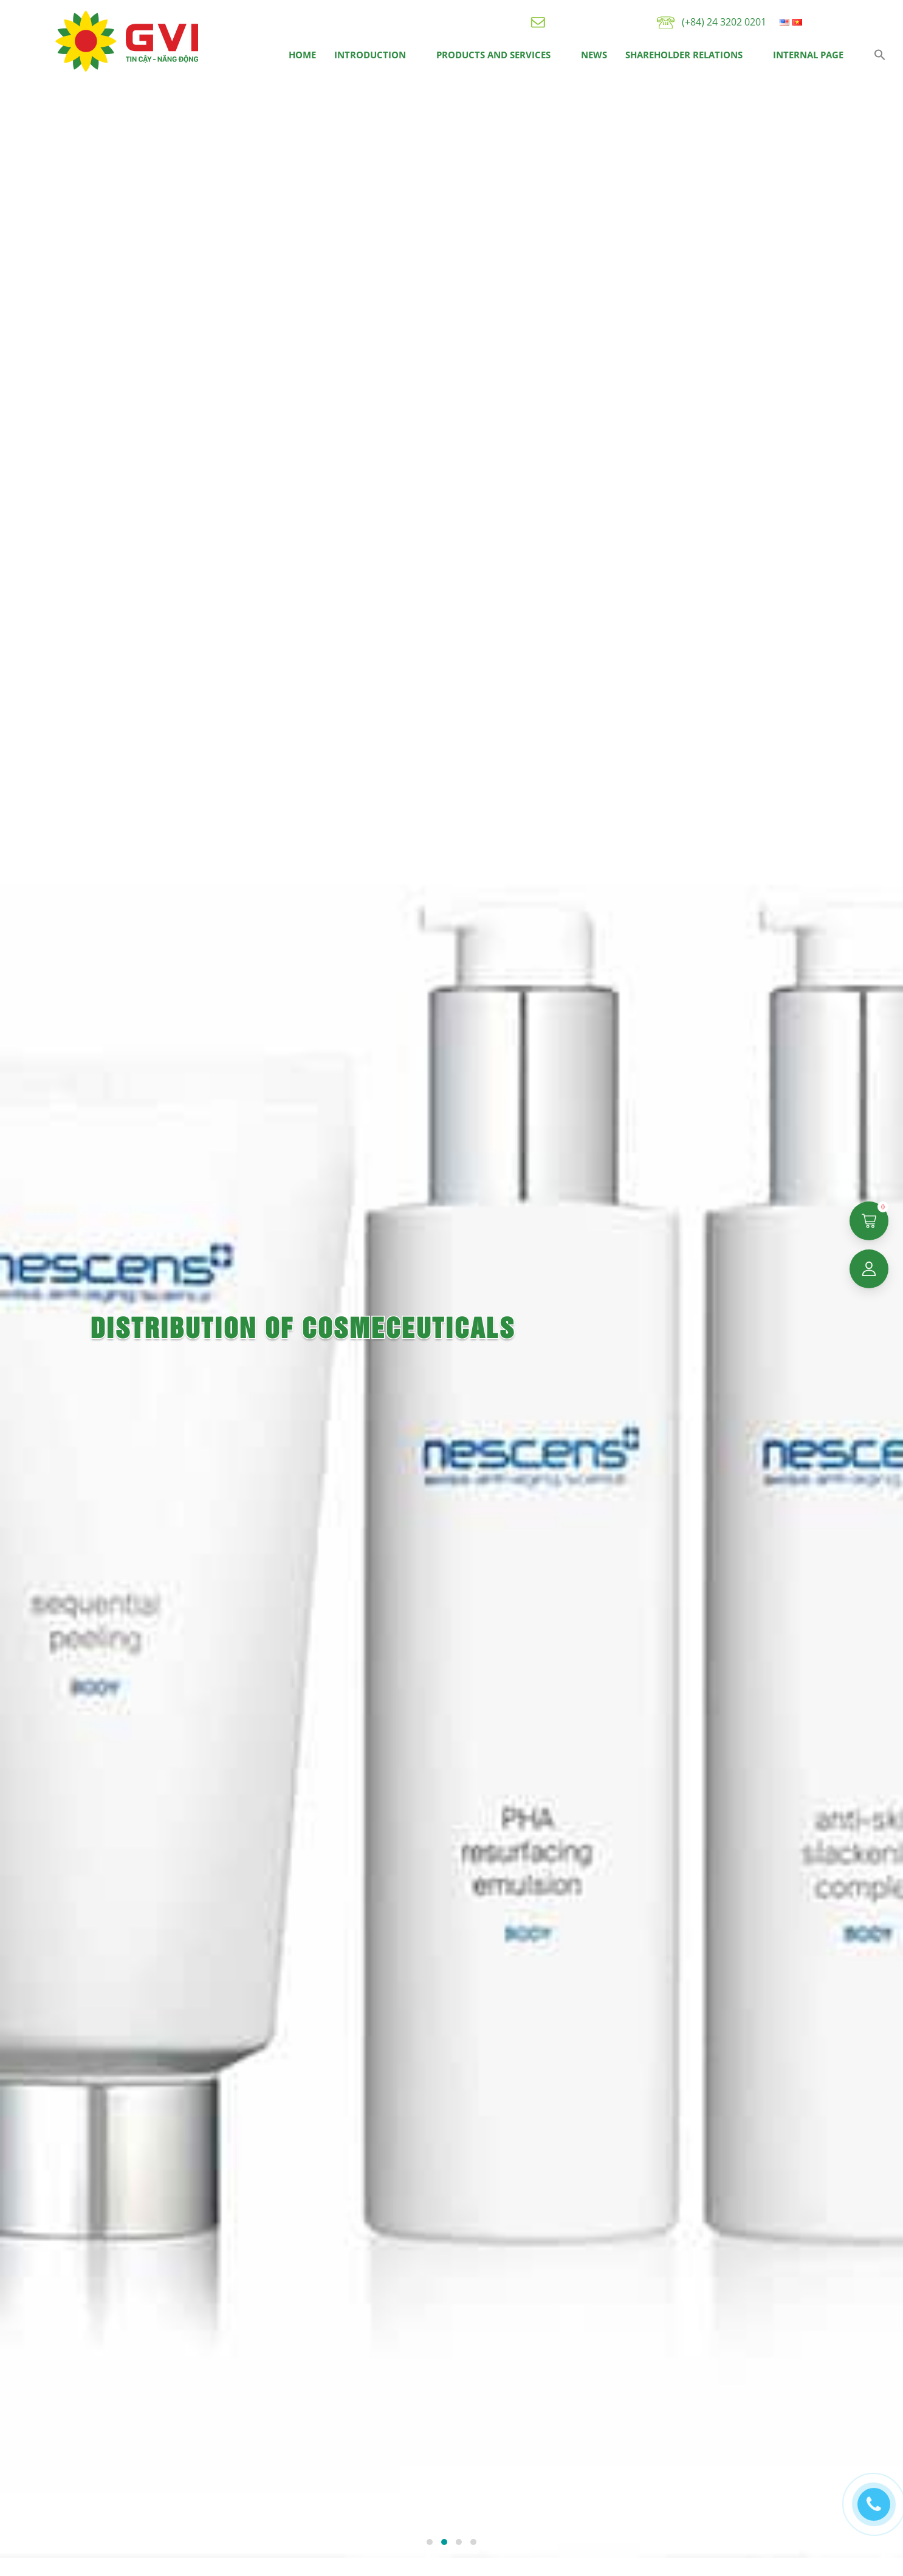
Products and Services (493, 55)
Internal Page (808, 55)
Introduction (370, 55)
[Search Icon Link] (880, 55)
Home (302, 55)
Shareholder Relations (684, 55)
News (594, 55)
